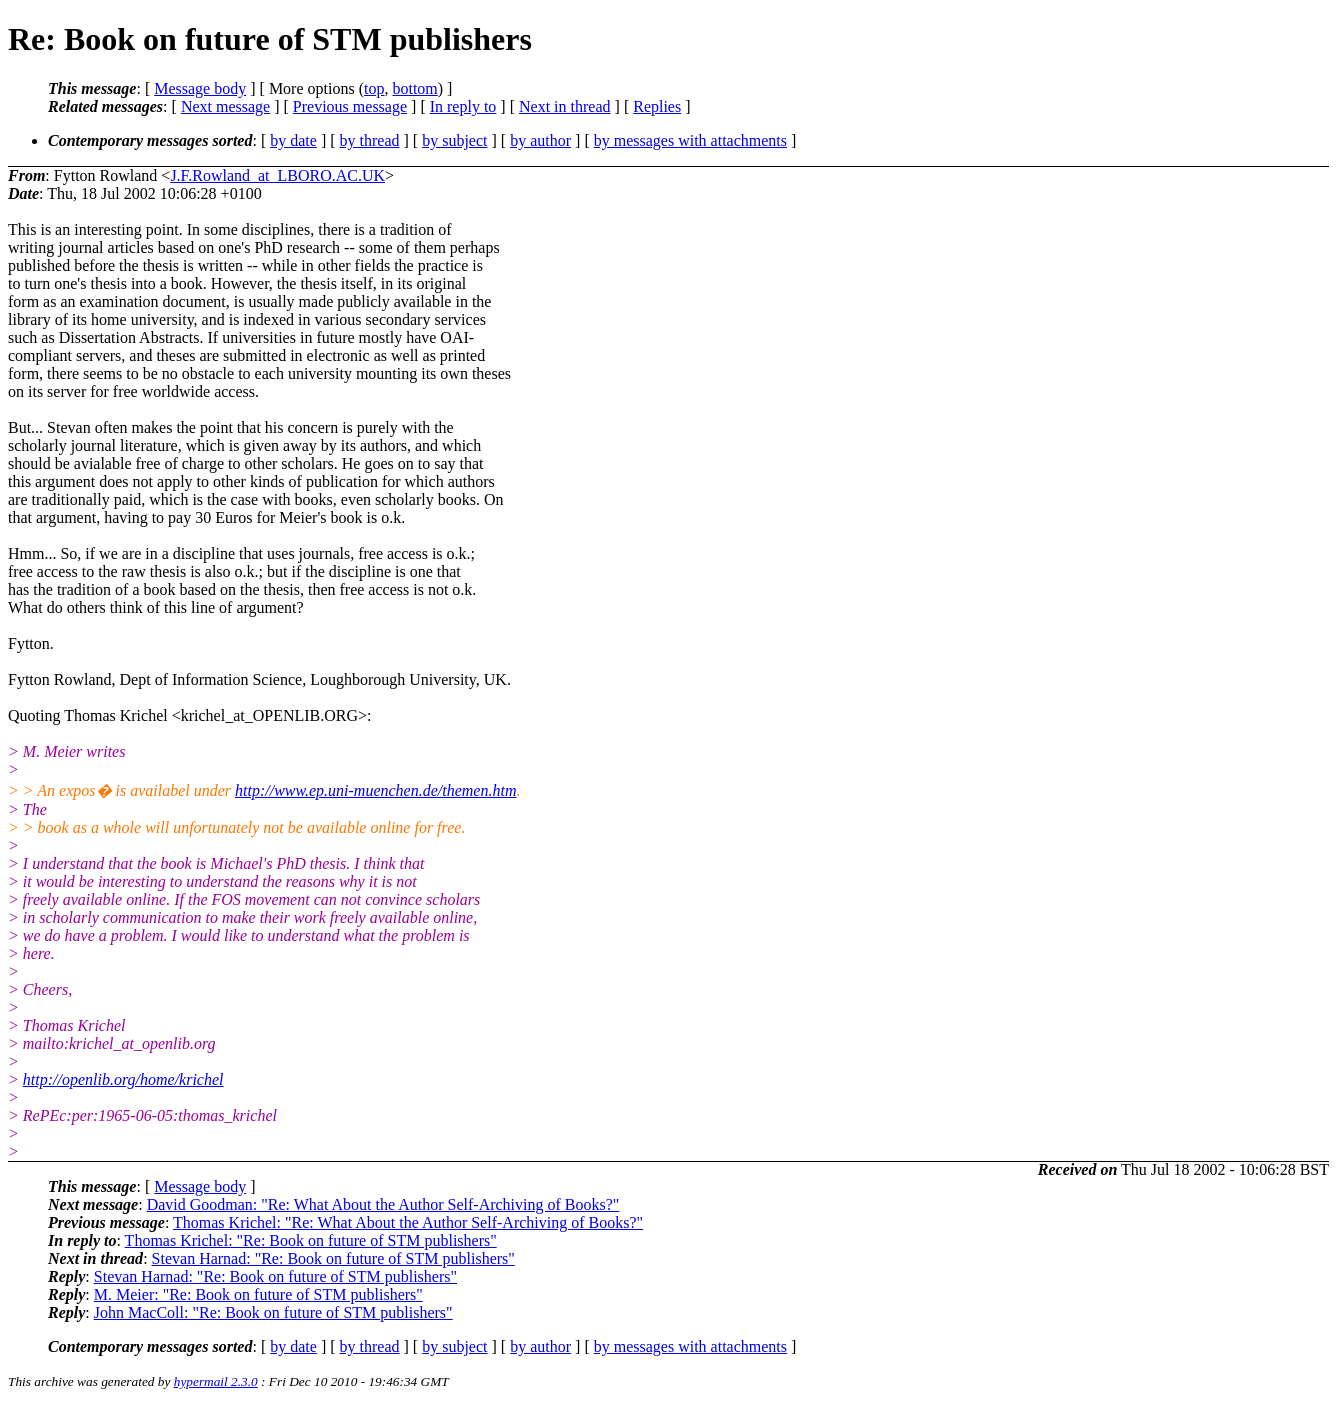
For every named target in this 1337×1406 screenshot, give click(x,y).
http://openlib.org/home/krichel (123, 1079)
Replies (657, 106)
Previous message (350, 106)
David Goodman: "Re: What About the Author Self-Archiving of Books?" (383, 1204)
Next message (225, 106)
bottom (414, 88)
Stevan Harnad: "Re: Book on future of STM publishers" (333, 1258)
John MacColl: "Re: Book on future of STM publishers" (273, 1312)
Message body (200, 88)
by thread (370, 140)
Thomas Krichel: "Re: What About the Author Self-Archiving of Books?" (408, 1222)
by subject (454, 140)
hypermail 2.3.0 (216, 1381)
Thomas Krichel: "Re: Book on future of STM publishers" (311, 1240)
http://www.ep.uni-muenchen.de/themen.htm (375, 790)
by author (540, 140)
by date (293, 140)
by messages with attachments (690, 140)
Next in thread (565, 106)
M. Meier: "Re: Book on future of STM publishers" (258, 1294)
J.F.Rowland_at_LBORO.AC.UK (277, 175)
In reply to (463, 106)
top (374, 88)
